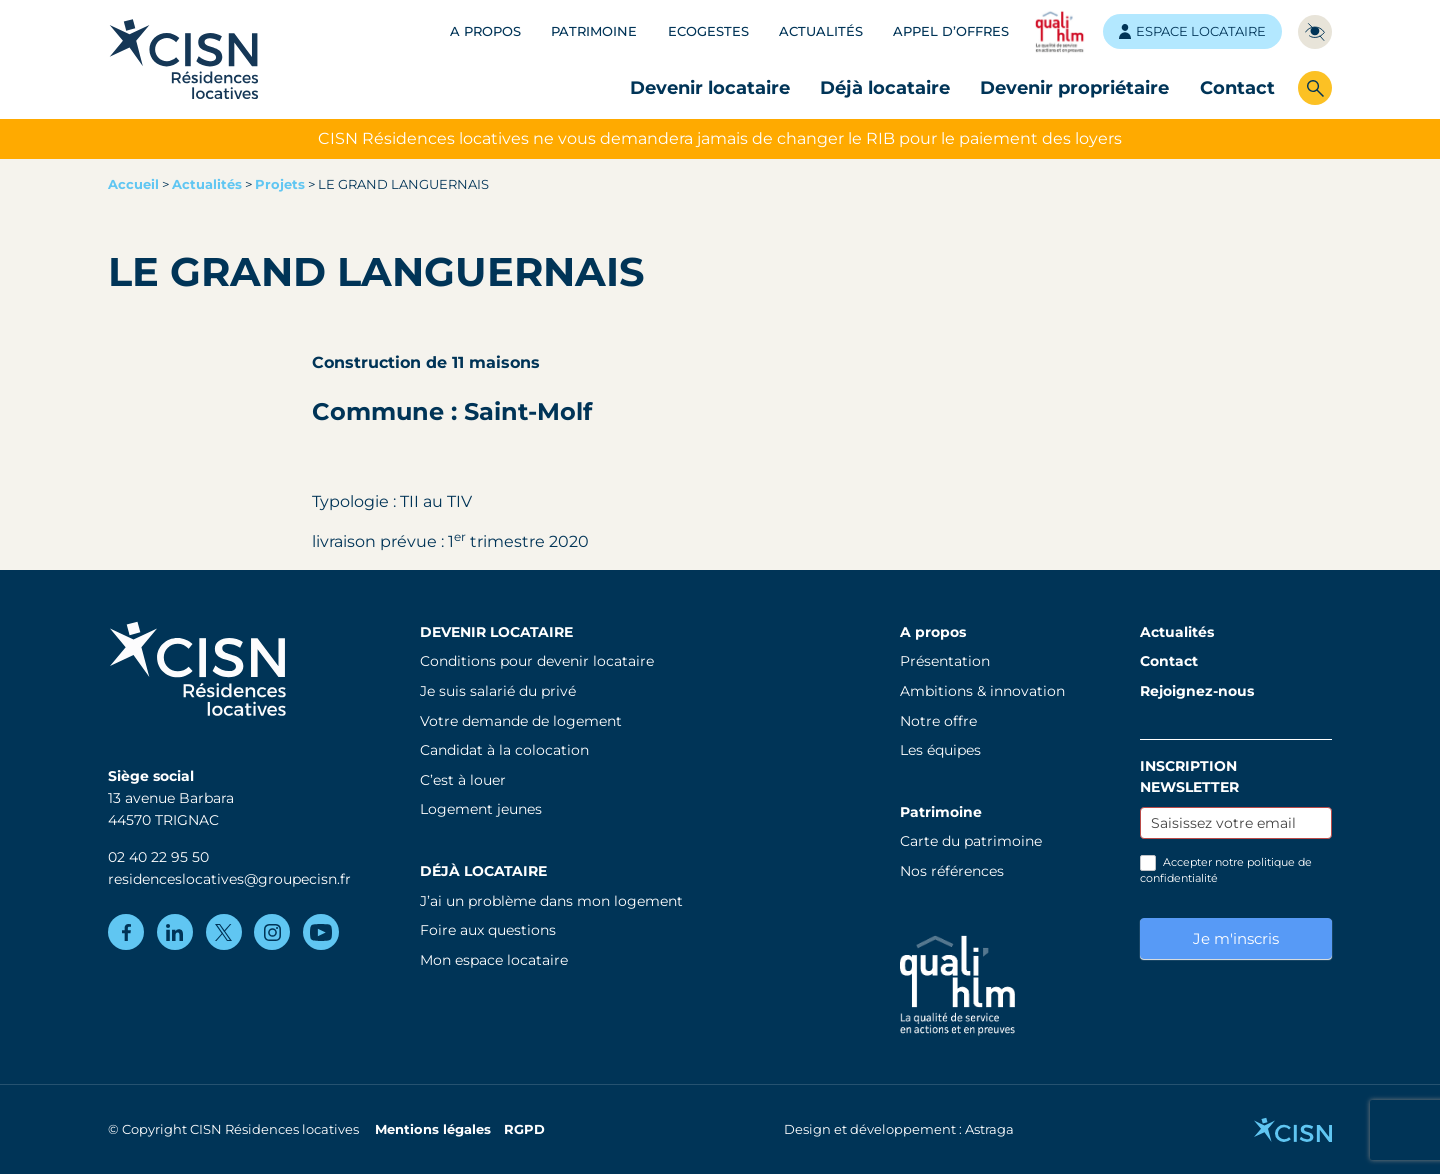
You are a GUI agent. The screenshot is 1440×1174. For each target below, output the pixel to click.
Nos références (952, 871)
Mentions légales (433, 1129)
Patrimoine (594, 31)
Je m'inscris (1236, 938)
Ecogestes (708, 31)
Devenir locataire (710, 87)
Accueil (133, 184)
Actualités (821, 31)
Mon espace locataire (494, 960)
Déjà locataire (885, 87)
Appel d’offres (951, 31)
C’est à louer (463, 780)
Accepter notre (1226, 870)
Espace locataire (1192, 31)
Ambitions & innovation (982, 691)
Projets (280, 184)
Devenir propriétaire (1074, 87)
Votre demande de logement (521, 721)
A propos (485, 31)
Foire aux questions (488, 930)
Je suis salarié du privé (498, 691)
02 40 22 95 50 (158, 857)
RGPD (524, 1129)
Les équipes (940, 750)
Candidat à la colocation (504, 750)
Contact (1237, 87)
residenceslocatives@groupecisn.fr (229, 879)
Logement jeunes (481, 809)
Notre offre (938, 721)
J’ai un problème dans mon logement (551, 901)
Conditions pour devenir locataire (537, 661)
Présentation (945, 661)
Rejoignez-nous (1197, 691)
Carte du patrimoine (971, 841)
